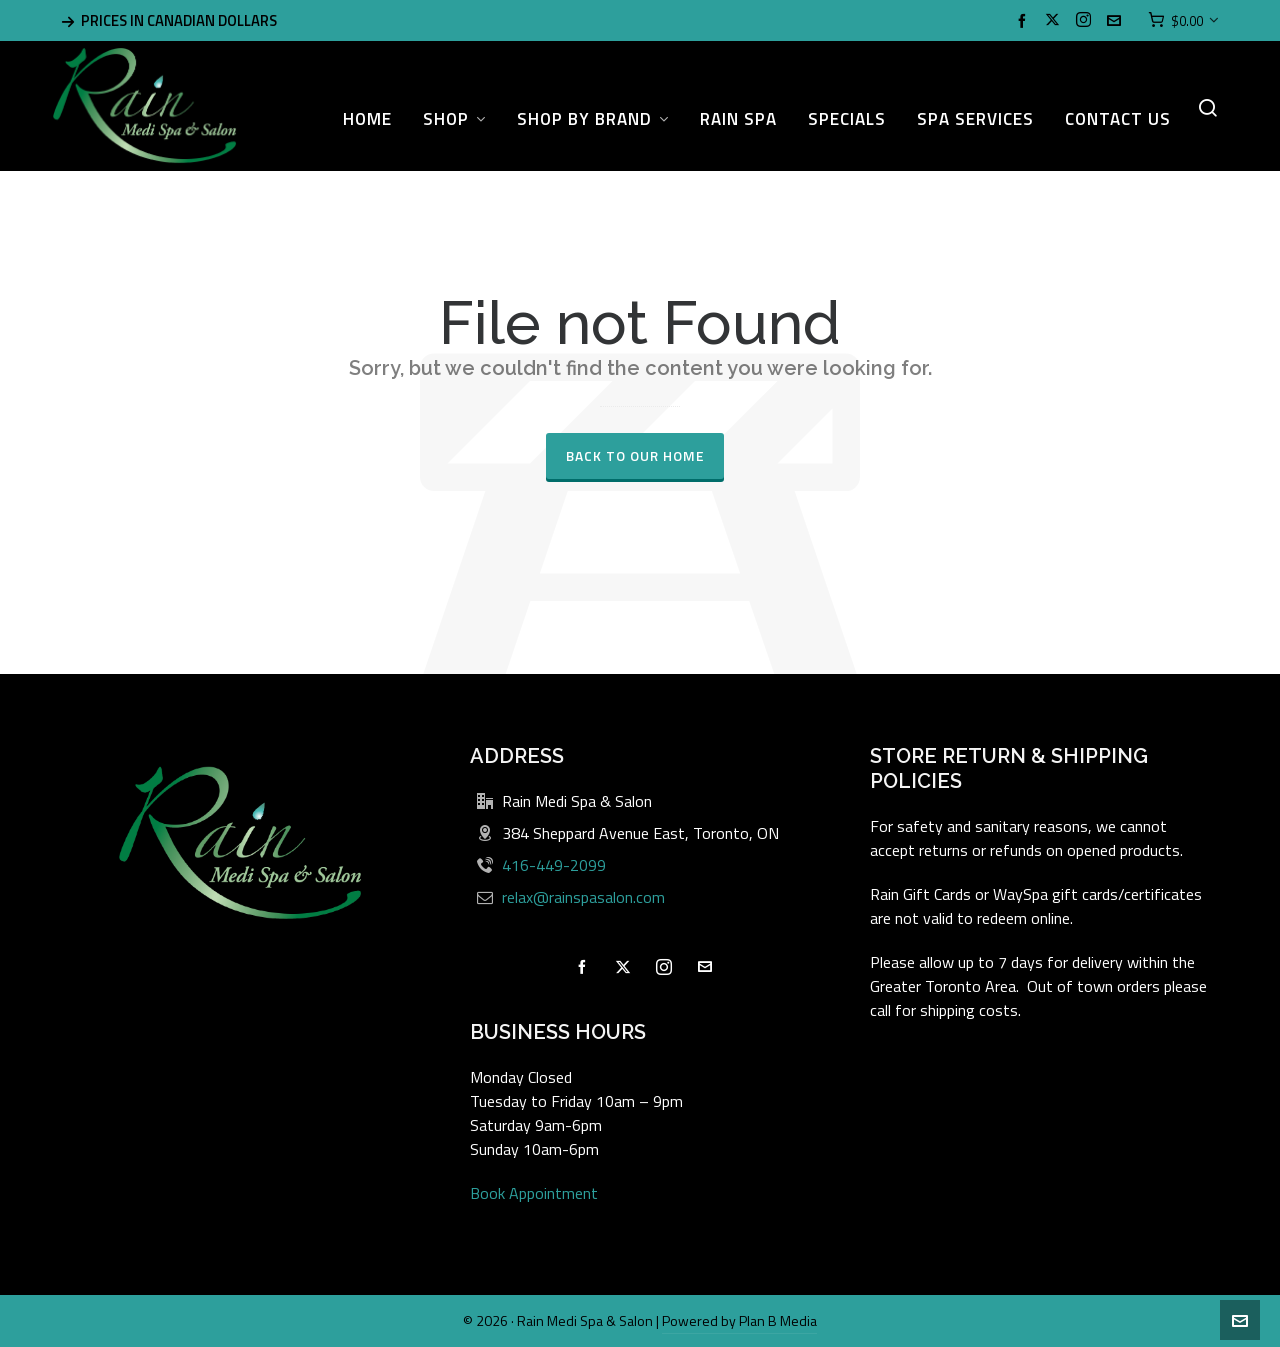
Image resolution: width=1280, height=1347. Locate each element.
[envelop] (1117, 20)
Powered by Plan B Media (739, 1320)
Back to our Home (635, 455)
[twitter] (1055, 21)
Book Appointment (534, 1193)
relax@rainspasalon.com (583, 897)
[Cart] (1183, 21)
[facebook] (1025, 20)
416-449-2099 (554, 865)
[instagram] (1086, 21)
